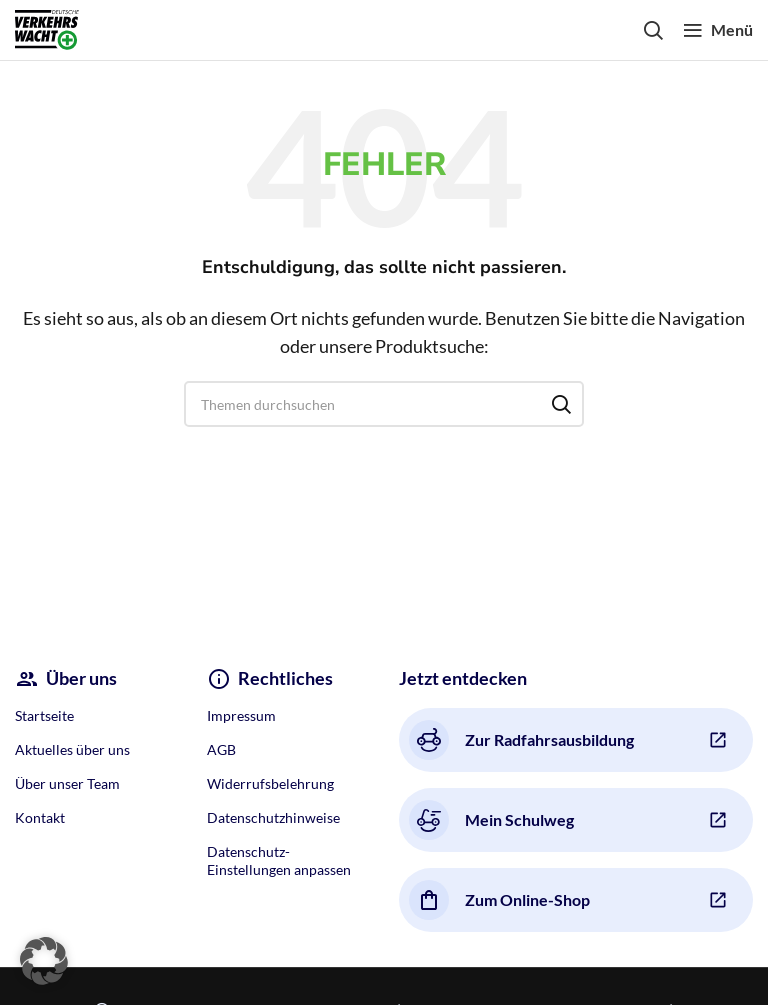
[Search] (653, 30)
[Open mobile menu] (718, 30)
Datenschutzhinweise (273, 817)
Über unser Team (67, 783)
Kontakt (40, 817)
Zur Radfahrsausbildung (521, 740)
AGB (221, 749)
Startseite (44, 715)
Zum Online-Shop (499, 900)
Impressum (241, 715)
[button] (44, 961)
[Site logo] (47, 27)
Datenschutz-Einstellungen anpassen (279, 860)
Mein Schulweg (491, 820)
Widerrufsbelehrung (270, 783)
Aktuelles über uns (72, 749)
